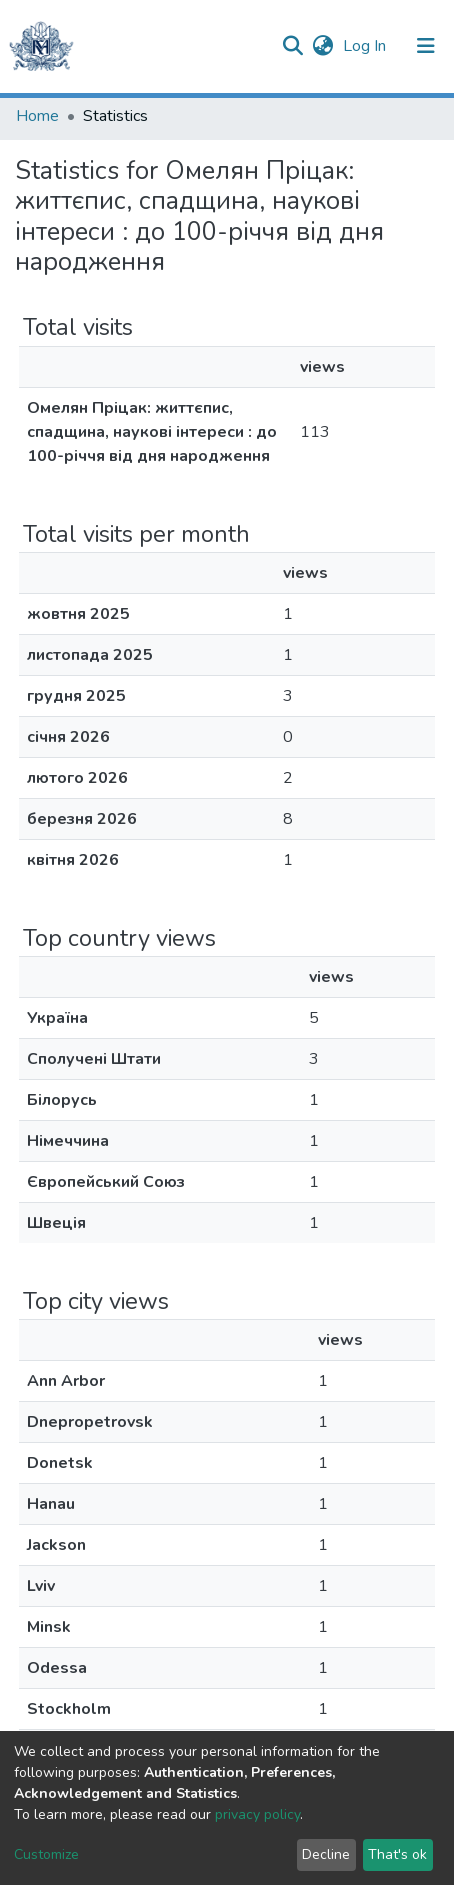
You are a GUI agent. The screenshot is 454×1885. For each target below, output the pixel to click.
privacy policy (257, 1814)
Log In (366, 46)
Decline (326, 1854)
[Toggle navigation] (426, 46)
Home (37, 116)
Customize (46, 1854)
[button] (322, 46)
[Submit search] (292, 46)
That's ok (397, 1854)
